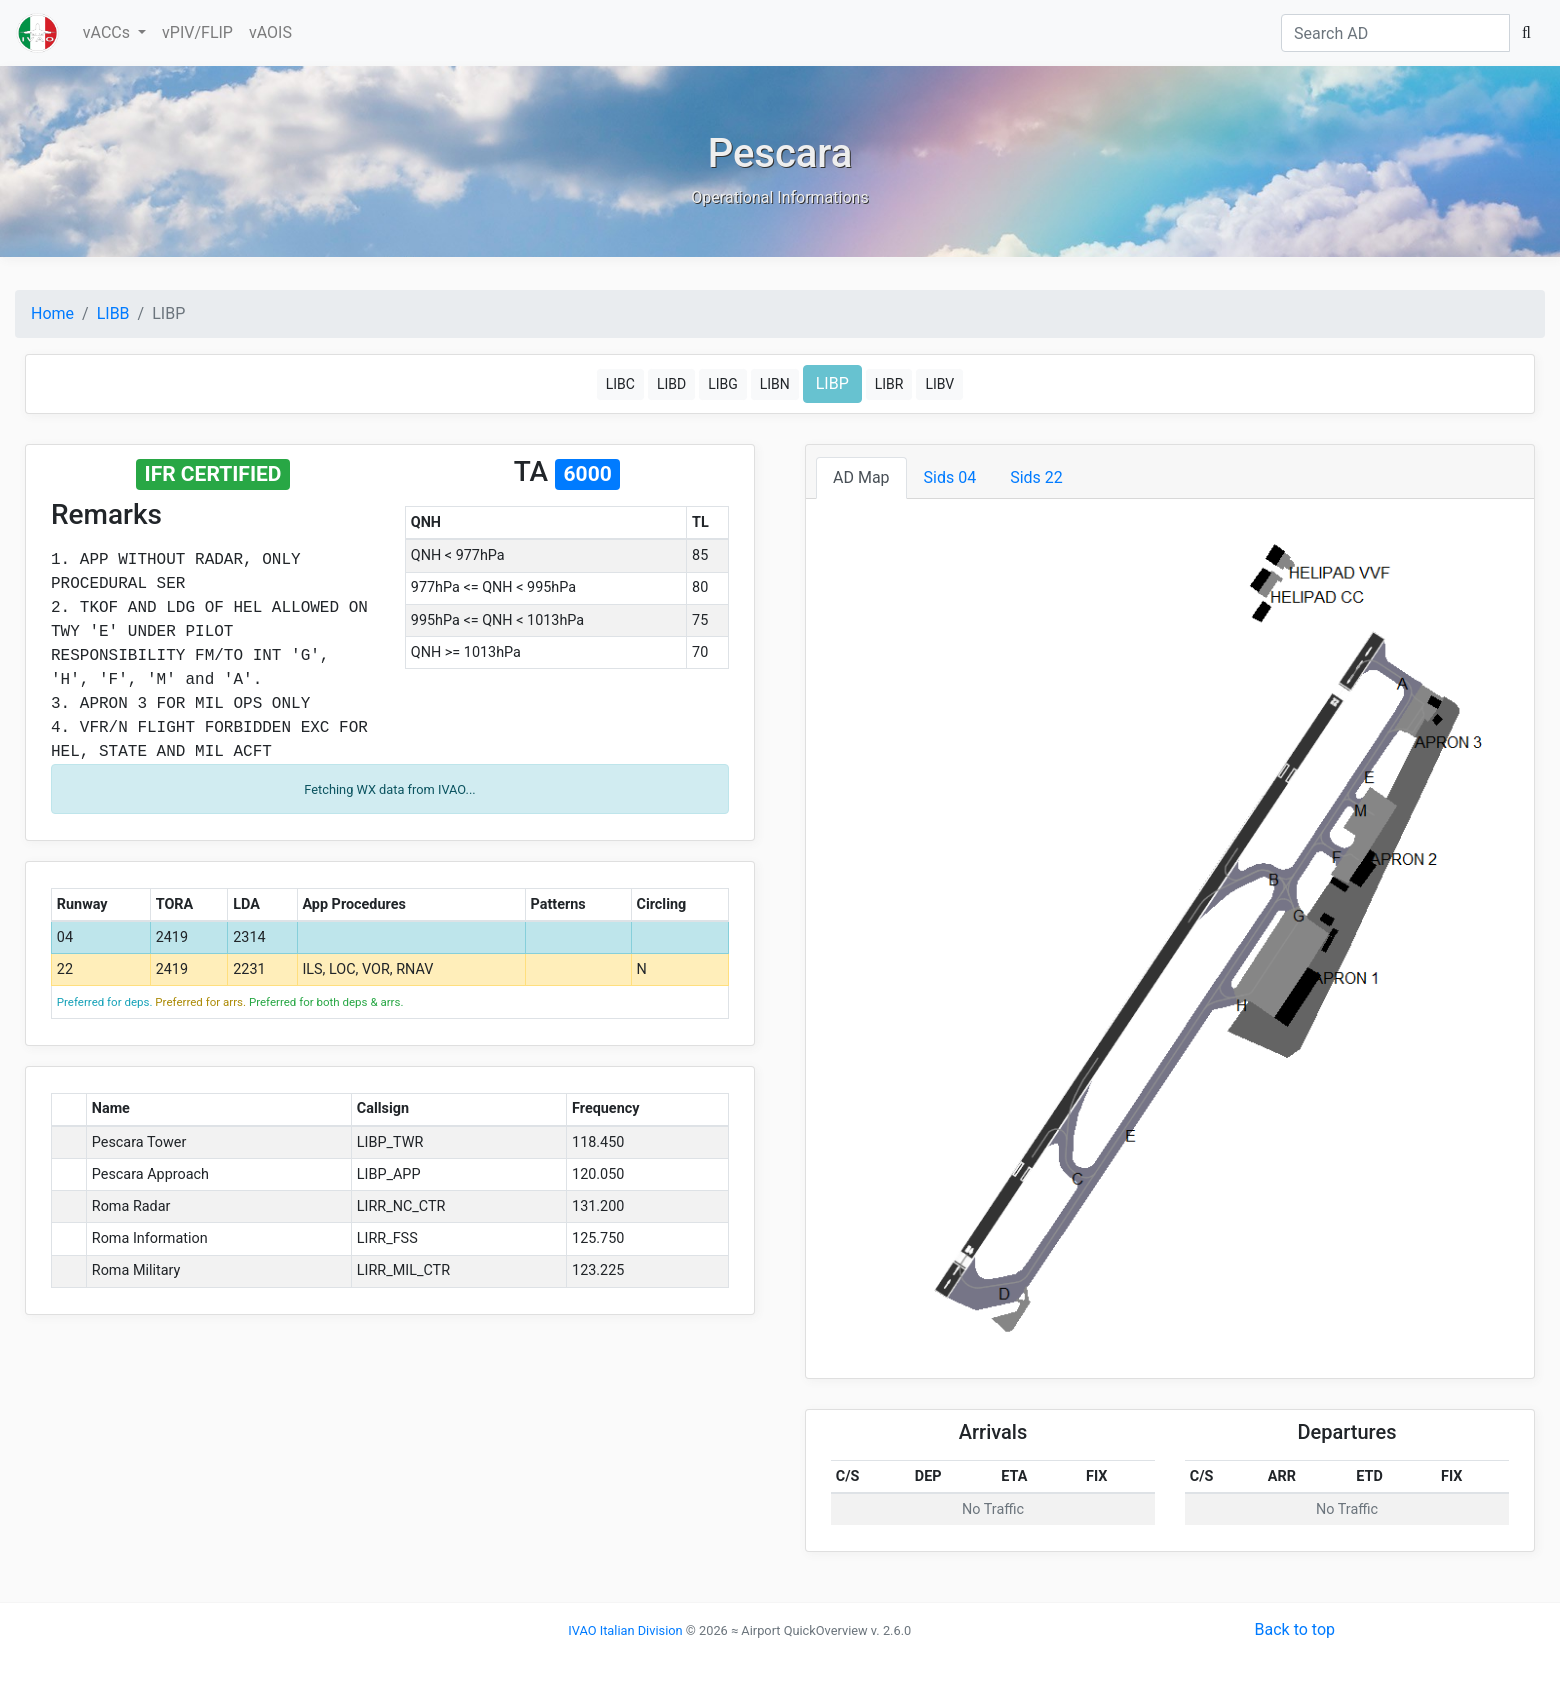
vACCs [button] (108, 32)
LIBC (620, 384)
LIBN (775, 384)
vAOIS (270, 32)
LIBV (939, 384)
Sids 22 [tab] (1036, 477)
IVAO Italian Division (625, 1630)
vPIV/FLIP (197, 32)
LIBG (723, 384)
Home (52, 313)
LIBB (113, 313)
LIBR (889, 384)
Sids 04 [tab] (950, 477)
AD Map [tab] (861, 477)
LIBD (671, 384)
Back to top (1295, 1629)
